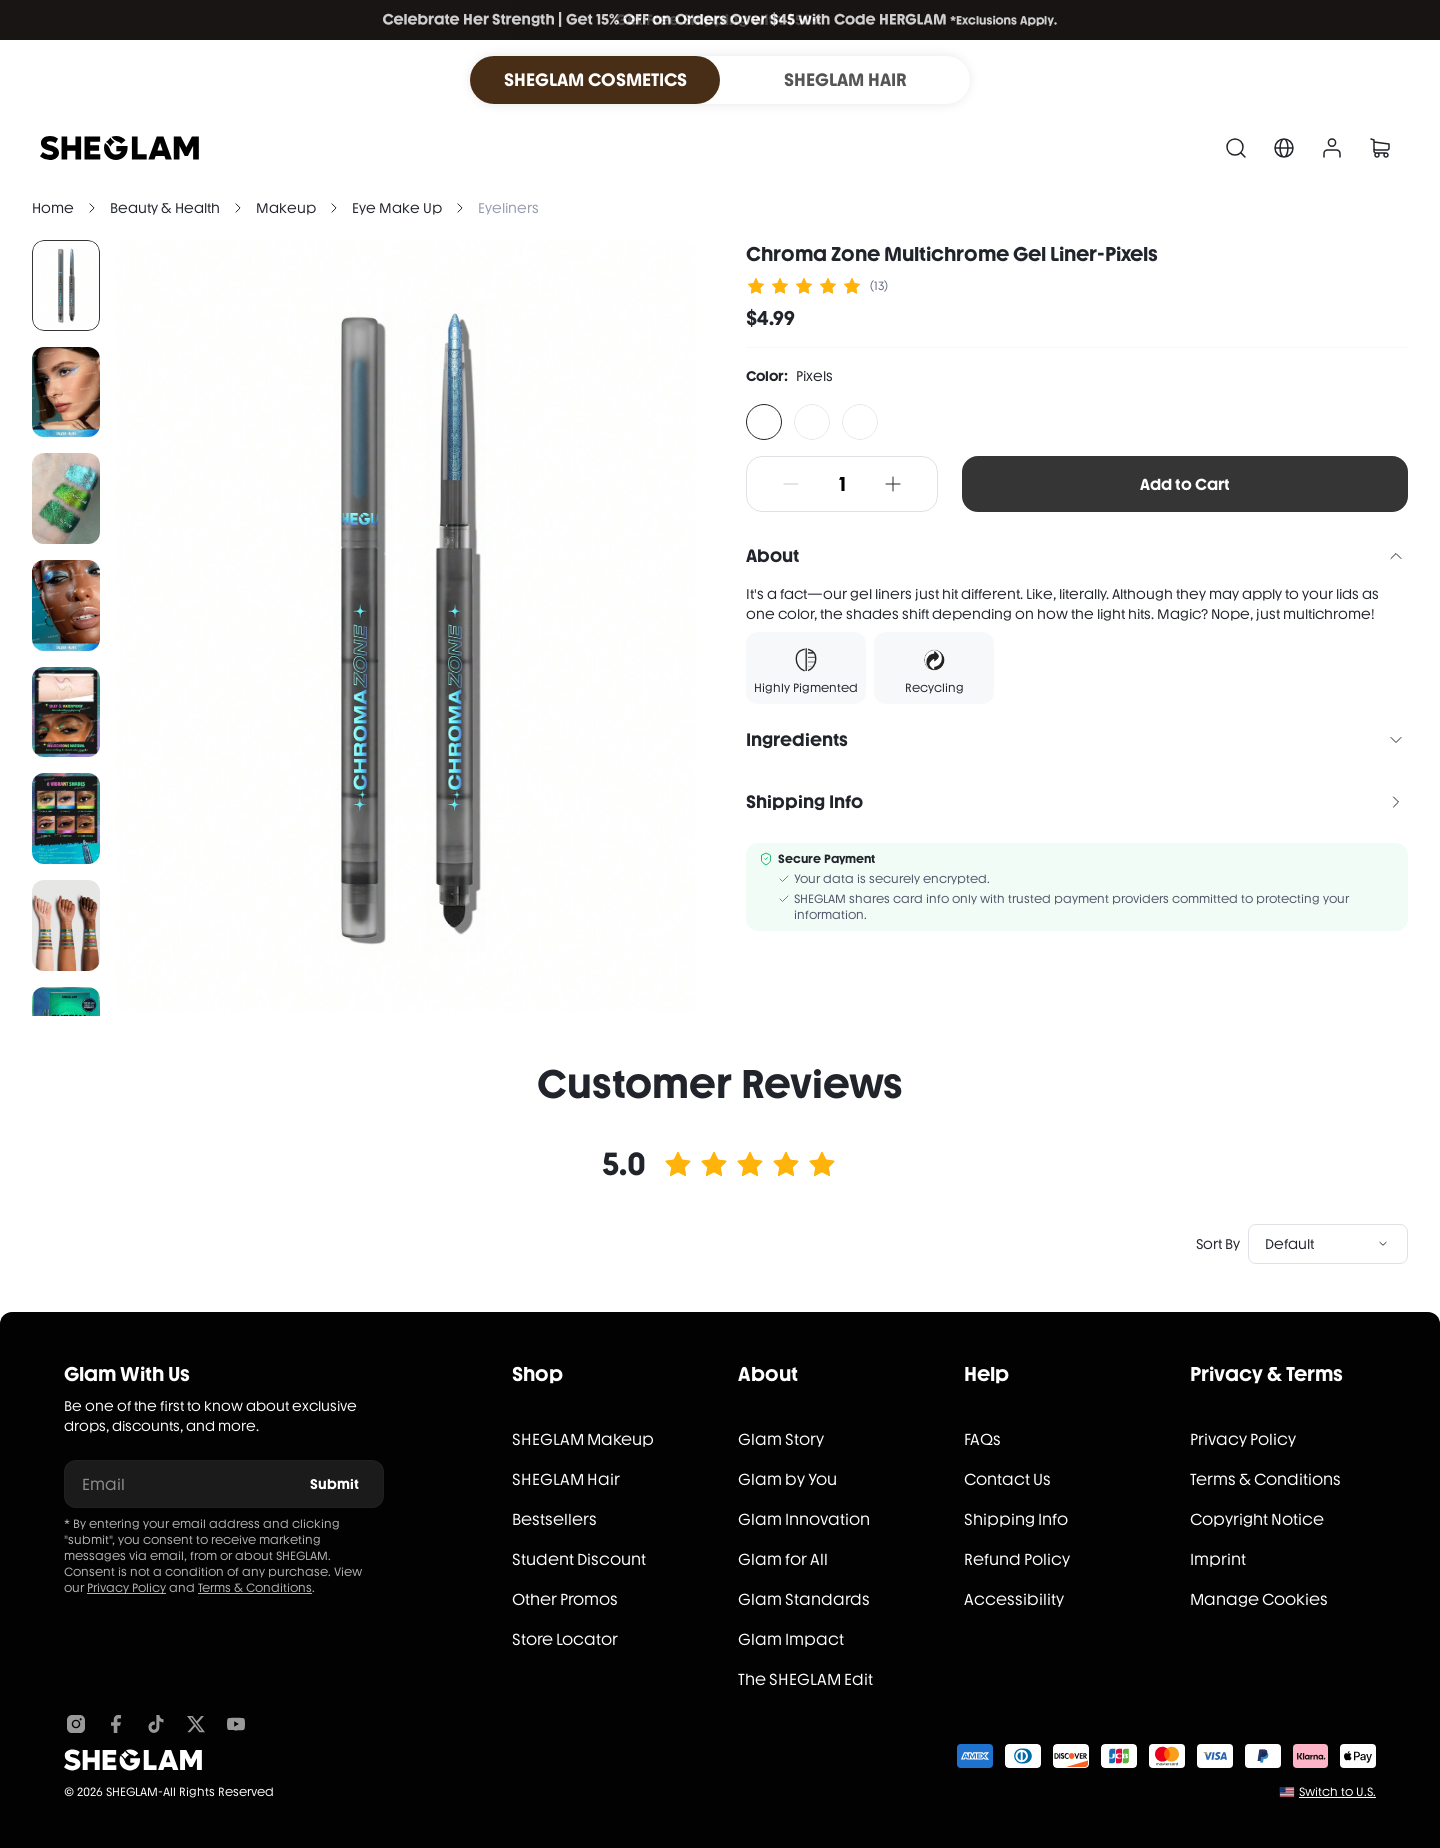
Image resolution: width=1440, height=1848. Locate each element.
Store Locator (565, 1639)
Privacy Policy (126, 1588)
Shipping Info (1016, 1519)
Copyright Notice (1257, 1519)
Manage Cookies (1259, 1599)
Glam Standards (804, 1599)
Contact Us (1007, 1479)
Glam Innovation (804, 1519)
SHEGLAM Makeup (583, 1439)
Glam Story (781, 1439)
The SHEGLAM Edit (805, 1679)
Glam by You (787, 1479)
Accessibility (1014, 1599)
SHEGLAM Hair (566, 1479)
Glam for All (783, 1559)
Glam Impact (791, 1639)
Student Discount (579, 1559)
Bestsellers (554, 1519)
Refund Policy (1017, 1559)
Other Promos (565, 1599)
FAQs (982, 1439)
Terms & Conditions (255, 1588)
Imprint (1218, 1559)
